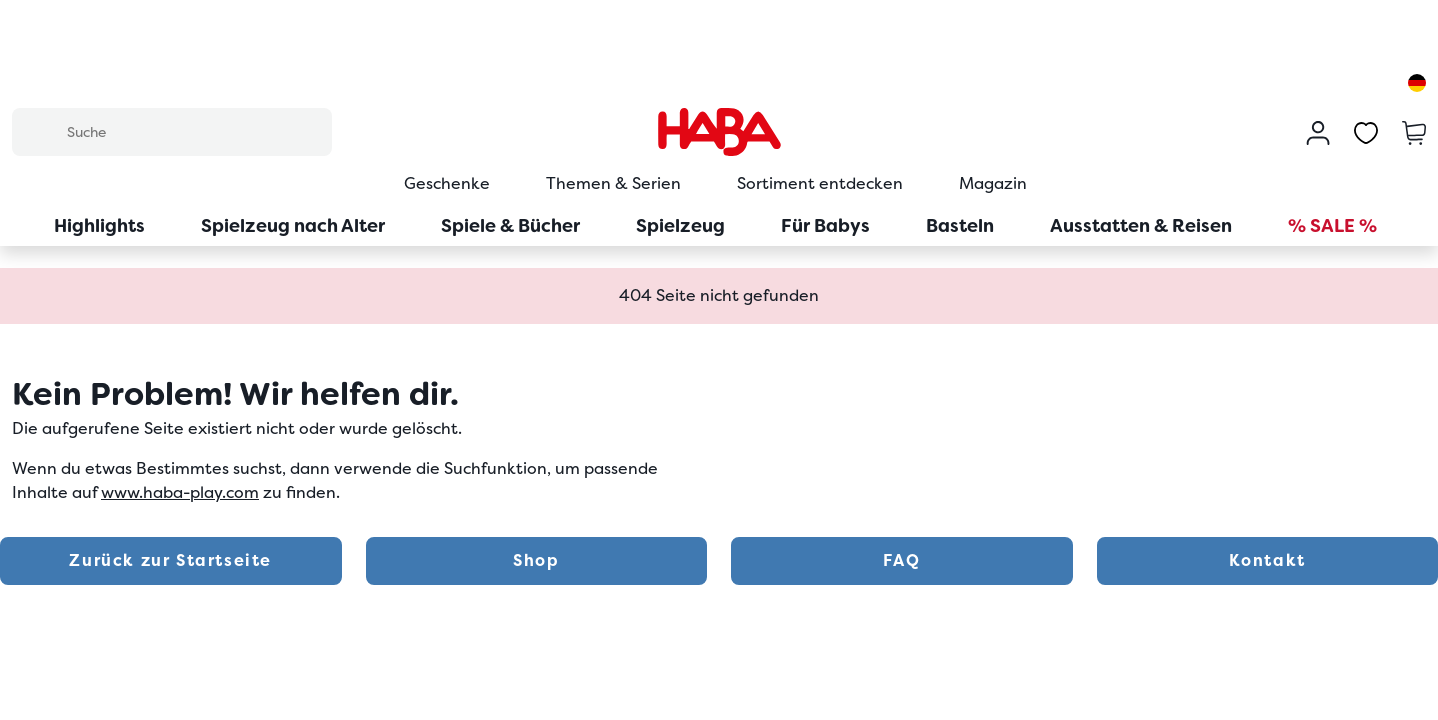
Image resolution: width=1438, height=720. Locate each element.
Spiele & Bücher (510, 225)
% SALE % (1332, 225)
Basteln (960, 225)
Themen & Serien (613, 183)
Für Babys (825, 225)
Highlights (99, 225)
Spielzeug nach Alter (293, 225)
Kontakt (1267, 560)
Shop (536, 560)
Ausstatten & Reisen (1141, 225)
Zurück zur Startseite (170, 560)
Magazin (993, 183)
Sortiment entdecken (820, 183)
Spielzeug (680, 225)
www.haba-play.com (180, 492)
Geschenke (447, 183)
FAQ (901, 560)
